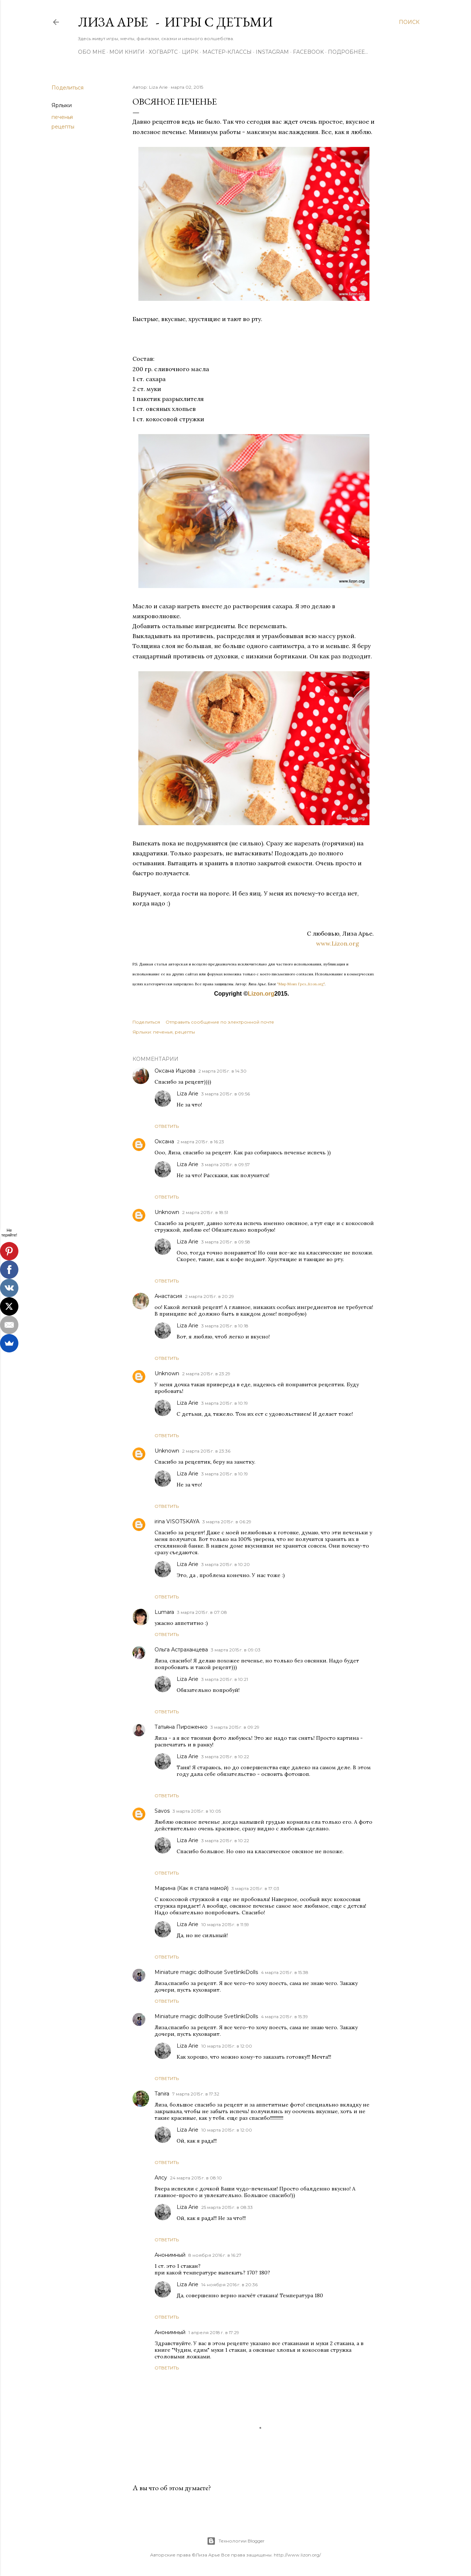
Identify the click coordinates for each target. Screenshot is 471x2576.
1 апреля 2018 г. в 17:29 (213, 2332)
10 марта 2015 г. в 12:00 (226, 2046)
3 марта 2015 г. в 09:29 (234, 1727)
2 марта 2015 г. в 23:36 (206, 1451)
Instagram (272, 52)
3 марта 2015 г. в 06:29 (226, 1521)
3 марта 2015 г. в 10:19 (224, 1403)
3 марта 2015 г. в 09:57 (225, 1164)
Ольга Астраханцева (181, 1649)
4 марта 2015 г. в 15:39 (284, 2016)
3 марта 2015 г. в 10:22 (225, 1756)
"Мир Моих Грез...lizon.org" (301, 984)
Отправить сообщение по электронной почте (220, 1022)
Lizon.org (261, 993)
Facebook (308, 52)
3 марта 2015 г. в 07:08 (202, 1612)
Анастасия (168, 1296)
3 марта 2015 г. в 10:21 (224, 1679)
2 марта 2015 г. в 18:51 (205, 1212)
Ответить (167, 1126)
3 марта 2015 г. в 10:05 (197, 1811)
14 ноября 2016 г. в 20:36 (229, 2284)
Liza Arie (187, 1093)
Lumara (164, 1612)
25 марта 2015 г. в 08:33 (227, 2207)
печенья (62, 117)
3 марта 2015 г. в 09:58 (225, 1242)
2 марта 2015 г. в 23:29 (206, 1373)
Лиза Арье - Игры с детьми (175, 22)
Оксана (164, 1141)
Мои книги (127, 52)
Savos (162, 1811)
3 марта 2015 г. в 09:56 (225, 1094)
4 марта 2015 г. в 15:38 (284, 1972)
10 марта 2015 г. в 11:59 (225, 1924)
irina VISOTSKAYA (177, 1521)
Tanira (162, 2093)
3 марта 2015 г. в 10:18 (224, 1326)
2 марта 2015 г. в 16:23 (200, 1141)
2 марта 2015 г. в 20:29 (209, 1296)
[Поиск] (409, 22)
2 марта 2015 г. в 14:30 (222, 1071)
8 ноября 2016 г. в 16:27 (214, 2255)
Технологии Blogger (236, 2541)
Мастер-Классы (227, 52)
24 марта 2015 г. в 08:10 (196, 2178)
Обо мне (91, 52)
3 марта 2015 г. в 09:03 (236, 1650)
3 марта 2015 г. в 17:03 (255, 1888)
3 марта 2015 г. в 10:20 (225, 1564)
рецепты (63, 126)
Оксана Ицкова (175, 1070)
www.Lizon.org (345, 943)
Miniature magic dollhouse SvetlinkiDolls (206, 1972)
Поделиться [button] (68, 87)
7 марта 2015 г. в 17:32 (195, 2094)
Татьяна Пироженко (181, 1727)
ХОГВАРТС (163, 52)
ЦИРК (190, 52)
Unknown (167, 1212)
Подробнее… (348, 52)
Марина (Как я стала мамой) (192, 1888)
